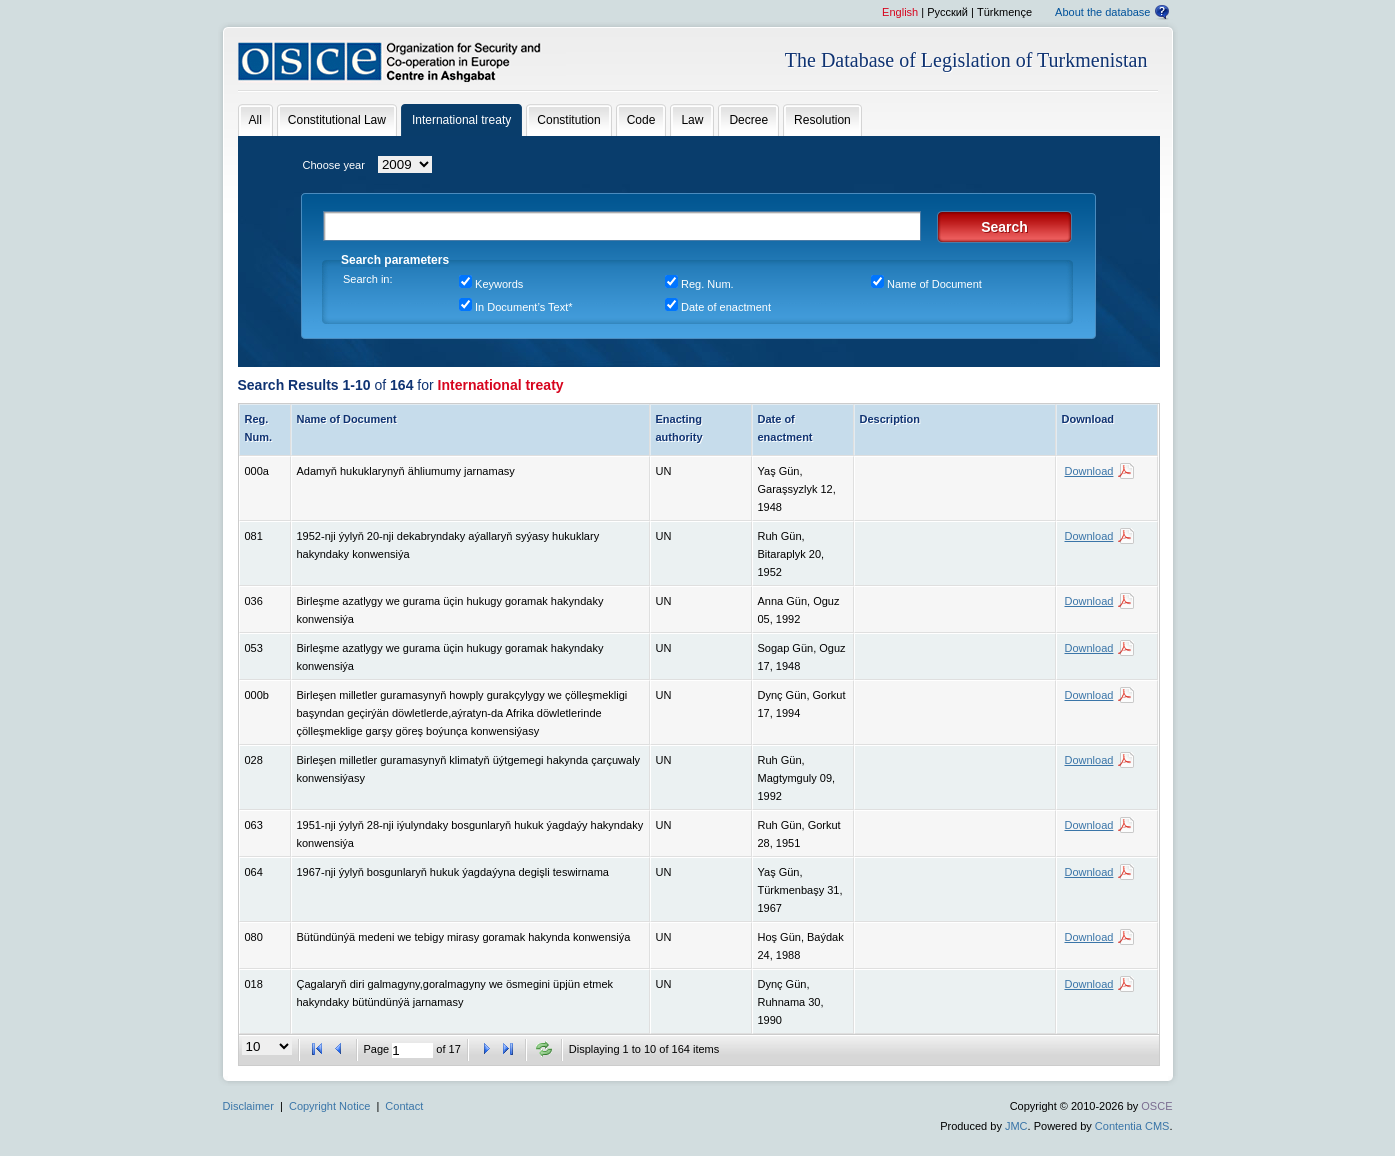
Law (692, 120)
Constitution (568, 120)
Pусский (947, 12)
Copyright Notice (329, 1106)
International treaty (461, 120)
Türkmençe (1004, 12)
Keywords (499, 284)
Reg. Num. (707, 284)
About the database (1102, 12)
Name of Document (934, 284)
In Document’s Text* (523, 307)
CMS (1157, 1126)
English (900, 12)
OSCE (1156, 1106)
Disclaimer (248, 1106)
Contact (404, 1106)
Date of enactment (726, 307)
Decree (748, 120)
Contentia (1118, 1126)
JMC (1016, 1126)
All (255, 120)
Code (641, 120)
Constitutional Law (337, 120)
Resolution (822, 120)
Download (1089, 471)
